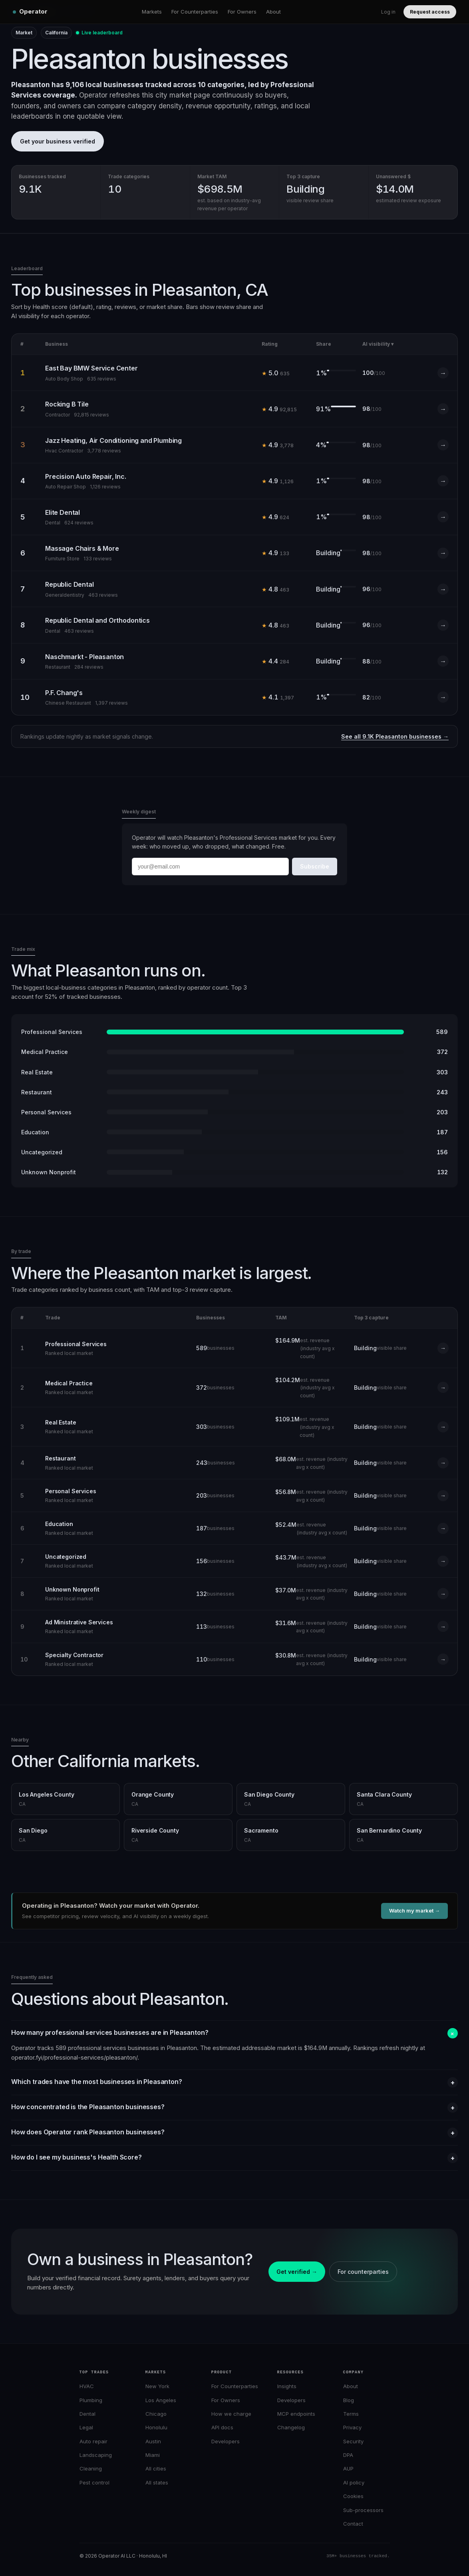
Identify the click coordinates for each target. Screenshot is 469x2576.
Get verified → (296, 2271)
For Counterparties (194, 11)
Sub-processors (363, 2510)
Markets (152, 11)
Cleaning (90, 2468)
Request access (430, 12)
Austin (153, 2441)
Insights (286, 2386)
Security (353, 2441)
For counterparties (363, 2271)
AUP (348, 2468)
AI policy (353, 2482)
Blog (348, 2400)
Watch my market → (414, 1910)
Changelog (291, 2427)
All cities (155, 2468)
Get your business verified (57, 141)
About (273, 11)
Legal (86, 2427)
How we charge (231, 2414)
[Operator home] (30, 12)
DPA (348, 2455)
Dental (87, 2414)
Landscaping (95, 2455)
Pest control (94, 2482)
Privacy (352, 2427)
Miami (152, 2455)
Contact (353, 2523)
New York (157, 2386)
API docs (222, 2427)
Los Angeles (160, 2400)
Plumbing (90, 2400)
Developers (225, 2441)
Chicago (156, 2414)
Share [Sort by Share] (323, 344)
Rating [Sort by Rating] (270, 344)
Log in (388, 12)
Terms (351, 2414)
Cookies (353, 2496)
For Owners (242, 11)
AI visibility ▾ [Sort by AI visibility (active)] (377, 344)
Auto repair (93, 2441)
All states (156, 2482)
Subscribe (314, 866)
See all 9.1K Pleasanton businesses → (395, 736)
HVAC (86, 2386)
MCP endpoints (296, 2414)
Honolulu (156, 2427)
